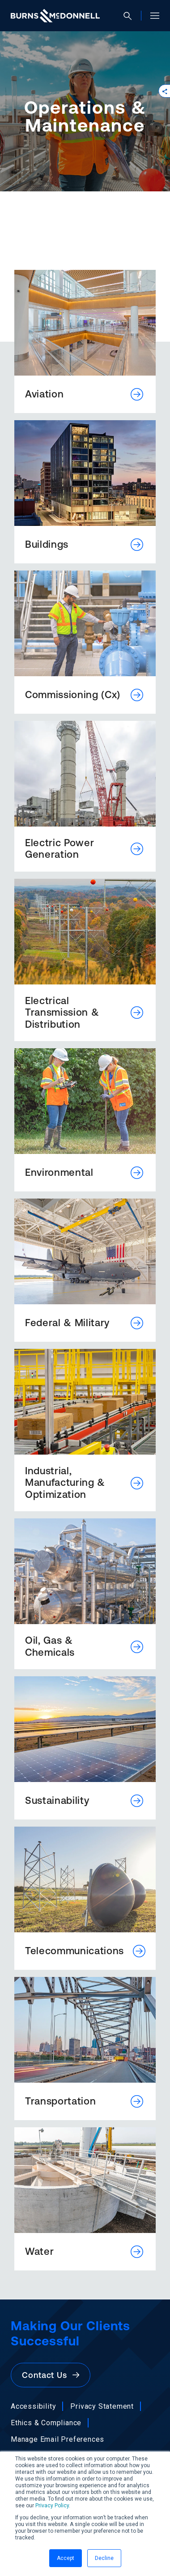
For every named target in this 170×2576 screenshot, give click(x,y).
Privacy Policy (52, 2505)
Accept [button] (65, 2558)
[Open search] (131, 16)
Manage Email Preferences (57, 2439)
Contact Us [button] (50, 2375)
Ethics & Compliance (46, 2423)
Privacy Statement (102, 2406)
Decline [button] (104, 2558)
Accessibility (33, 2406)
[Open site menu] (151, 16)
